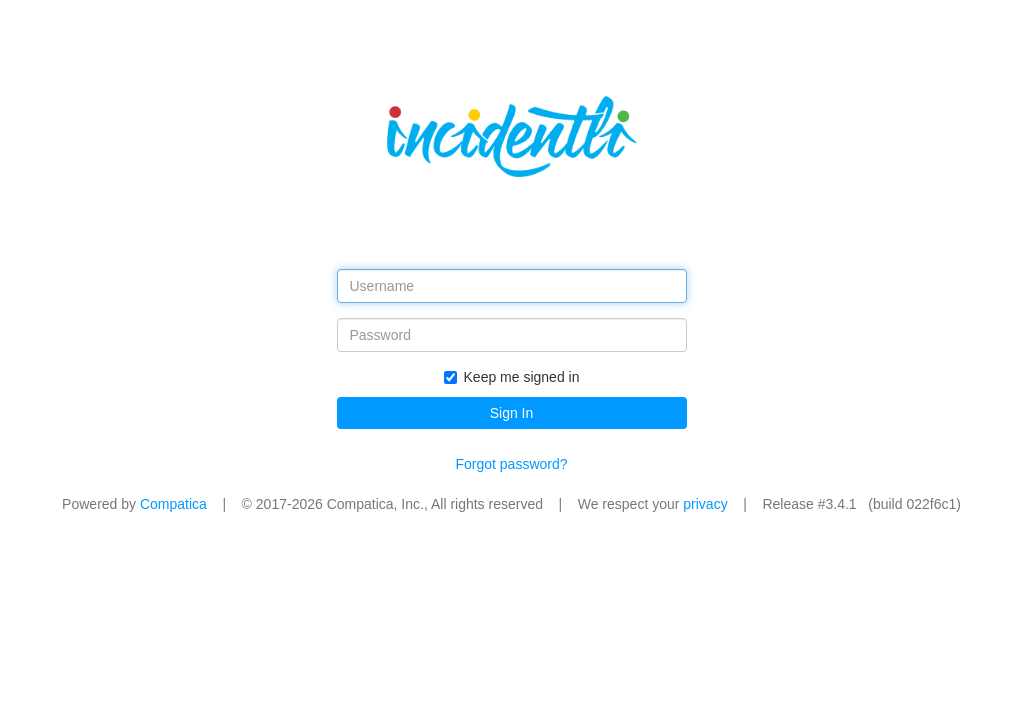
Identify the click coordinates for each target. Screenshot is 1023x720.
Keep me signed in (512, 377)
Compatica (173, 504)
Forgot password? (511, 464)
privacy (705, 504)
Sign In (512, 413)
